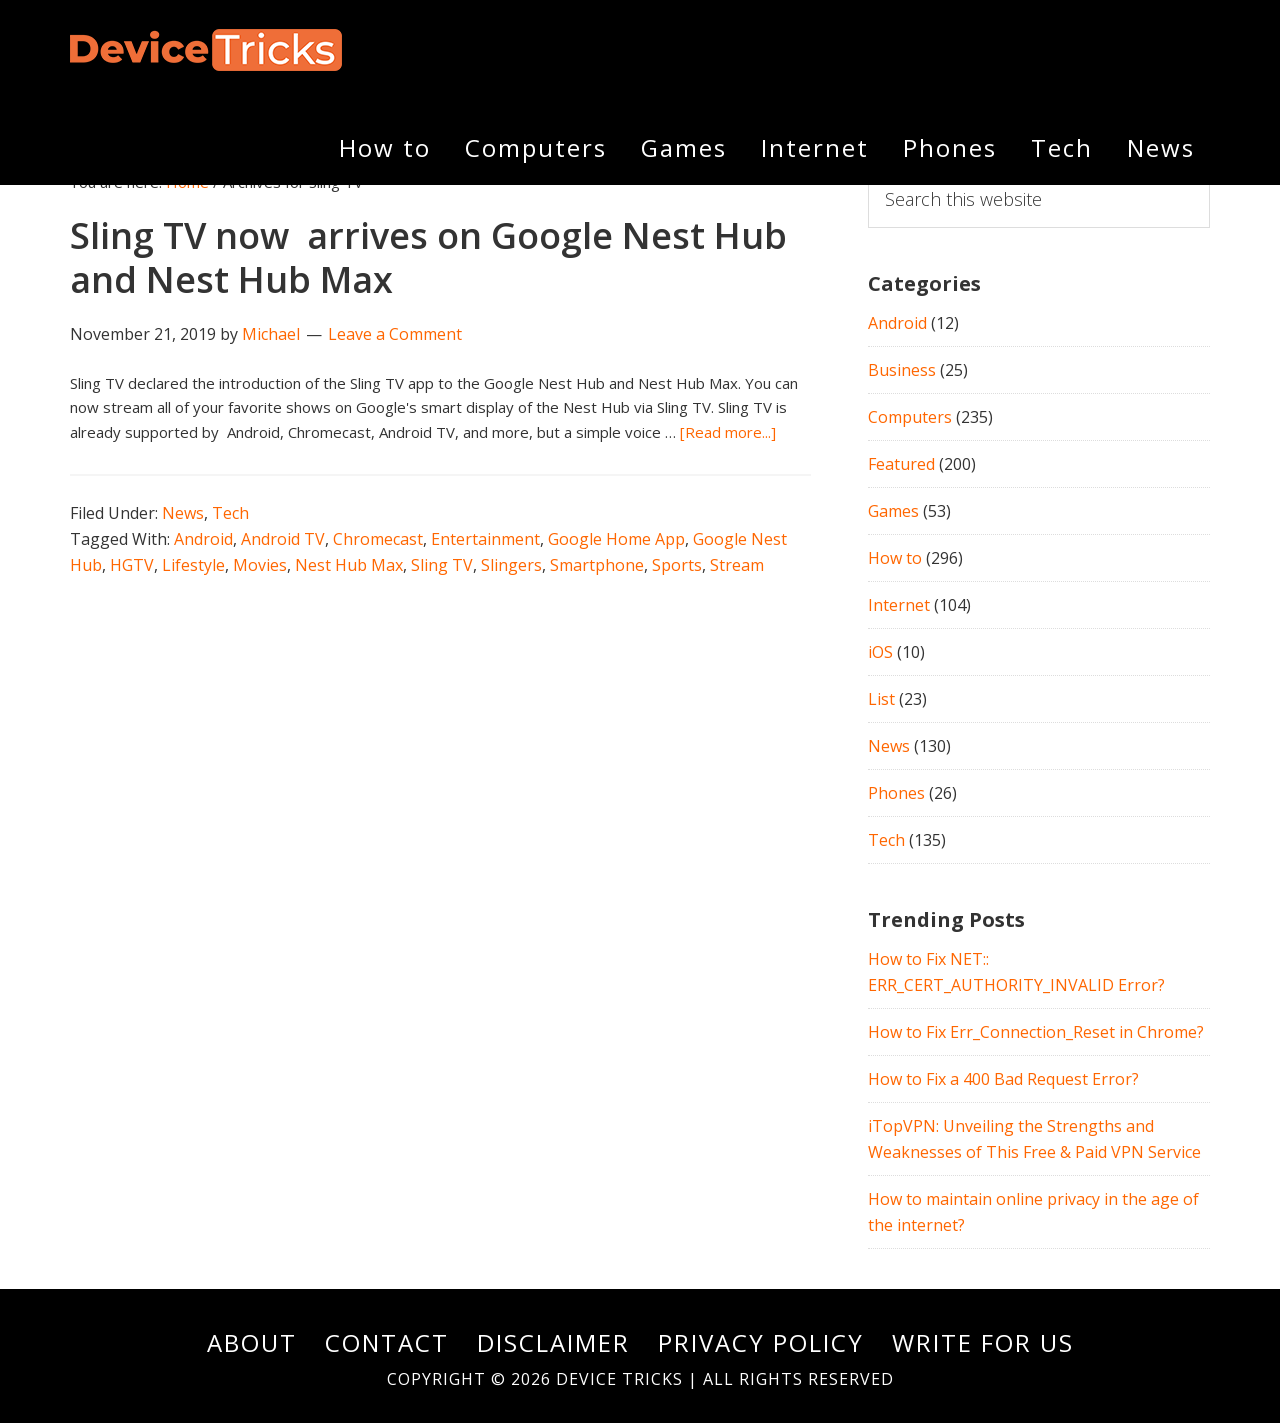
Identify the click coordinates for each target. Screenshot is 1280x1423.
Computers (910, 417)
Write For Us (983, 1342)
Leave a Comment (395, 334)
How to (895, 558)
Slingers (511, 565)
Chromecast (378, 539)
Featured (901, 464)
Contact (387, 1342)
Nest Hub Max (349, 565)
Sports (677, 565)
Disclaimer (553, 1342)
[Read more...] (728, 432)
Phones (896, 793)
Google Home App (616, 539)
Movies (260, 565)
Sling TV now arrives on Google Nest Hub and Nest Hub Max (428, 257)
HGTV (132, 565)
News (183, 513)
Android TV (283, 539)
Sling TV (442, 565)
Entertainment (485, 539)
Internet (899, 605)
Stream (737, 565)
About (252, 1342)
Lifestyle (193, 565)
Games (893, 511)
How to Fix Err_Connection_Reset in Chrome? (1036, 1032)
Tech (230, 513)
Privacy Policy (761, 1342)
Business (902, 370)
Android (203, 539)
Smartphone (597, 565)
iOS (880, 652)
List (881, 699)
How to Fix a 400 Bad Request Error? (1003, 1079)
